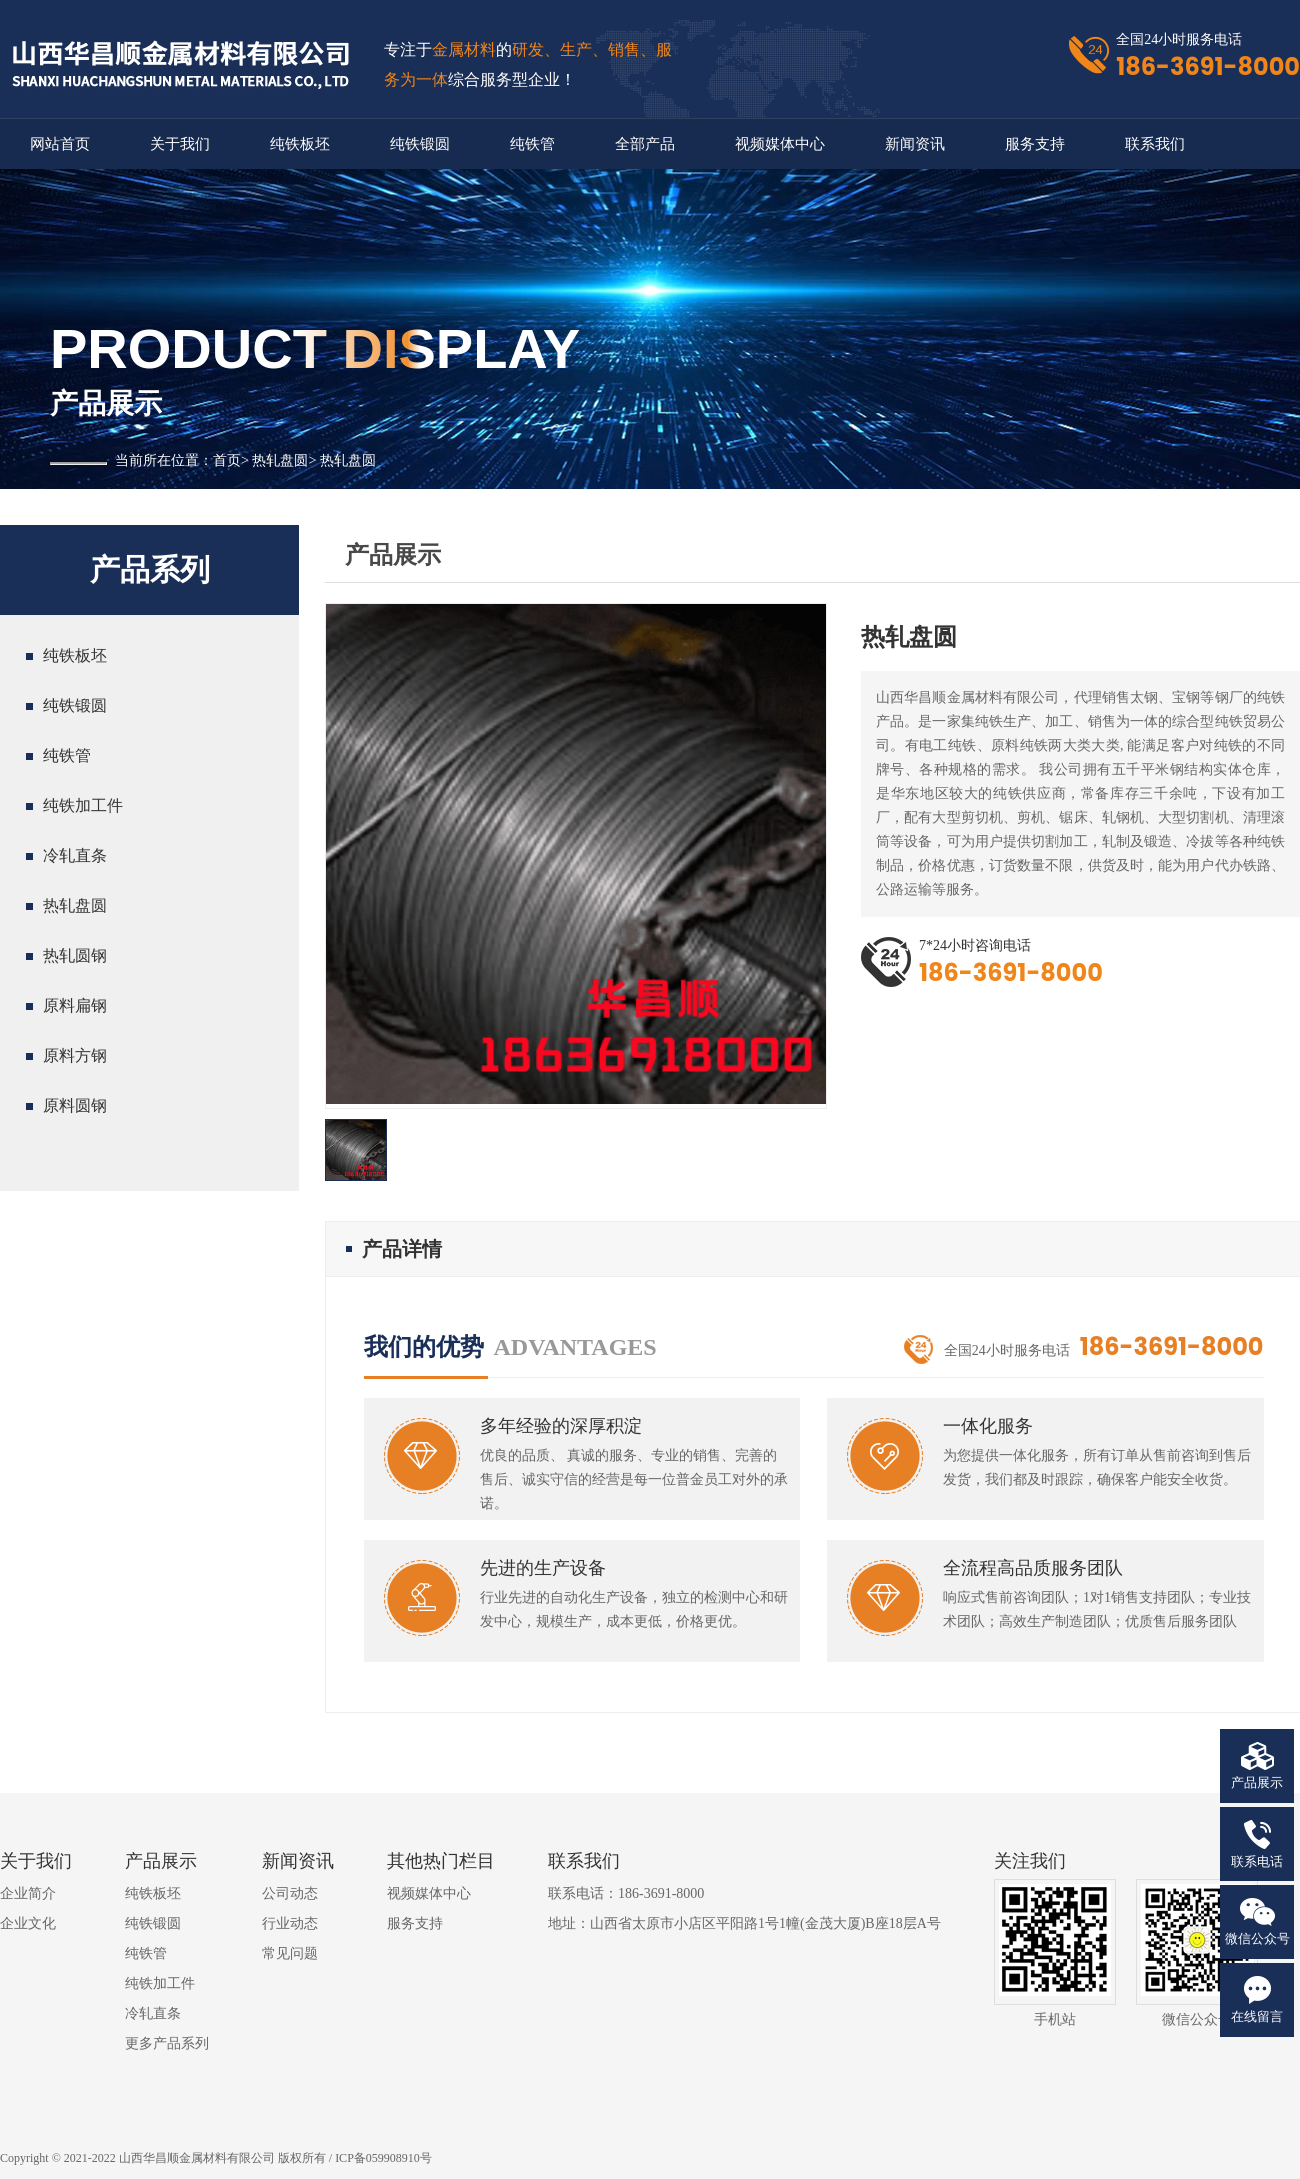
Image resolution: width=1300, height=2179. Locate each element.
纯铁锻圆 (420, 144)
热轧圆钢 (75, 955)
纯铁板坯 (300, 144)
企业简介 (28, 1893)
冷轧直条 (75, 855)
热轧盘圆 (280, 460)
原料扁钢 (75, 1005)
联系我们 (1155, 144)
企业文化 (28, 1923)
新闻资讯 (915, 144)
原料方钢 (75, 1055)
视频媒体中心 (780, 144)
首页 (227, 460)
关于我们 (180, 144)
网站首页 (60, 144)
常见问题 (290, 1953)
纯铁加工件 (83, 805)
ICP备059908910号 (383, 2158)
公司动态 (290, 1893)
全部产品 (645, 144)
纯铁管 (532, 144)
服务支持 (1035, 144)
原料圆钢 (75, 1105)
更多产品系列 (167, 2043)
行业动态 (290, 1923)
